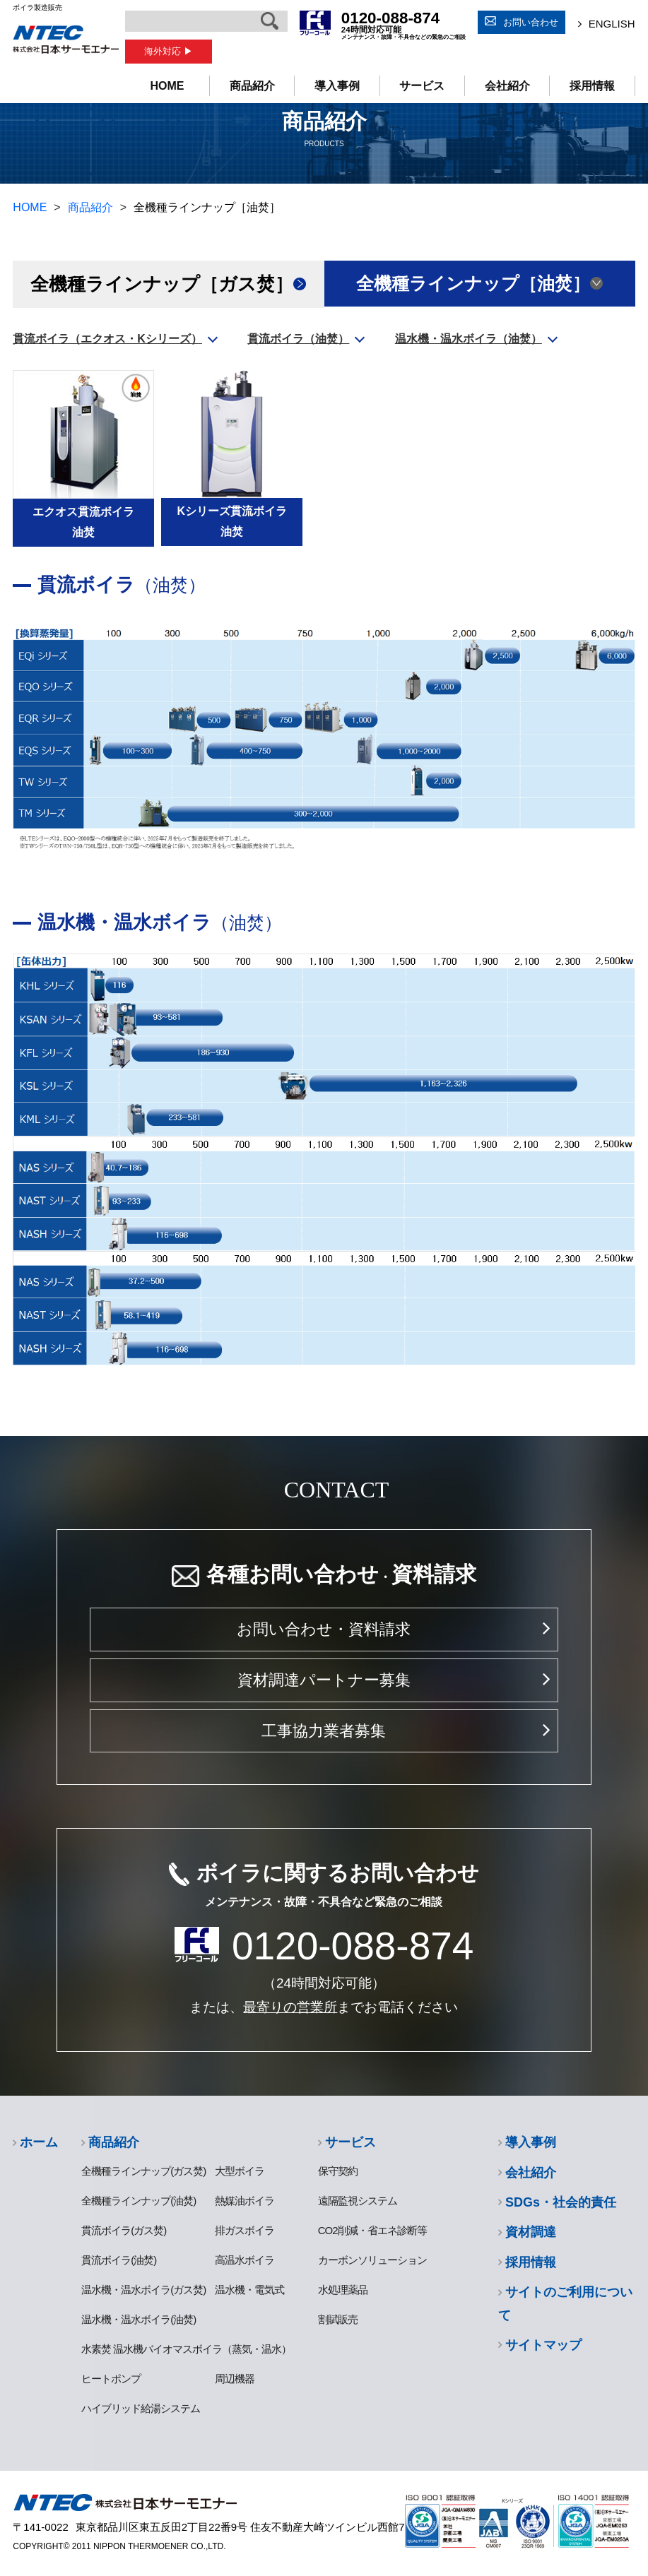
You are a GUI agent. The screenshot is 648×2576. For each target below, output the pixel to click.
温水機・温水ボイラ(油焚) (138, 2319)
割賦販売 (338, 2319)
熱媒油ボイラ (244, 2201)
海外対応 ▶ (168, 51)
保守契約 (338, 2171)
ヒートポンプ (111, 2379)
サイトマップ (543, 2345)
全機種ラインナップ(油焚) (138, 2201)
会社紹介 (507, 86)
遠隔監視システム (357, 2201)
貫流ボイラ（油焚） (298, 339)
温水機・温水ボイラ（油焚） (468, 339)
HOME (167, 86)
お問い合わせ (530, 22)
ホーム (39, 2142)
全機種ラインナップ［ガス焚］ (161, 284)
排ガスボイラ (244, 2230)
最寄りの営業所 (290, 2007)
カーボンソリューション (372, 2260)
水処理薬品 (342, 2290)
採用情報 (592, 86)
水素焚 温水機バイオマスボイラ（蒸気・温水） (186, 2349)
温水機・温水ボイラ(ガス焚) (143, 2290)
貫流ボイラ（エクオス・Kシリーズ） (107, 339)
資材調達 (530, 2232)
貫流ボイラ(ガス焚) (123, 2230)
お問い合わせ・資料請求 (324, 1629)
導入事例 (337, 86)
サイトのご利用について (565, 2303)
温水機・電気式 (249, 2290)
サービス (421, 86)
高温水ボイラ (244, 2260)
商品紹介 (252, 86)
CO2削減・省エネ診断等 (372, 2230)
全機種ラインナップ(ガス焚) (143, 2171)
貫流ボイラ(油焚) (118, 2260)
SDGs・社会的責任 (560, 2202)
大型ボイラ (239, 2171)
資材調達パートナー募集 (324, 1680)
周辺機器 (234, 2379)
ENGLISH (612, 24)
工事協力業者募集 (323, 1731)
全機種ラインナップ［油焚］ (473, 284)
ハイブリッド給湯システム (140, 2408)
